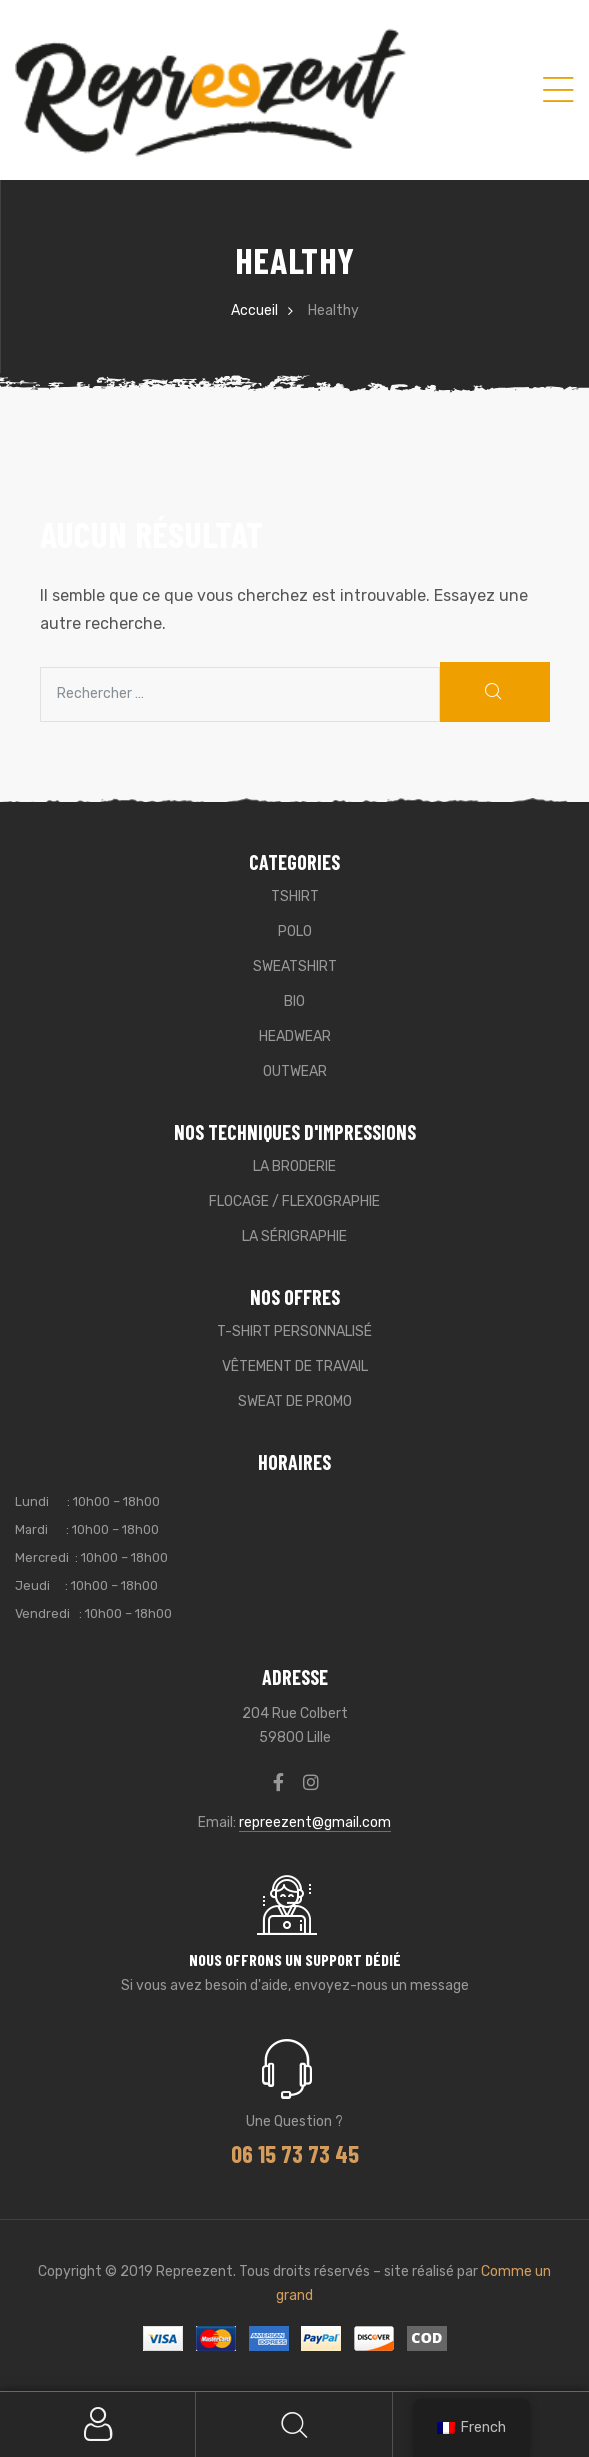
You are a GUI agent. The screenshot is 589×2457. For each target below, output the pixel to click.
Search (294, 2424)
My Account (98, 2424)
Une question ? (294, 2121)
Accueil (254, 310)
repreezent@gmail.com (315, 1822)
